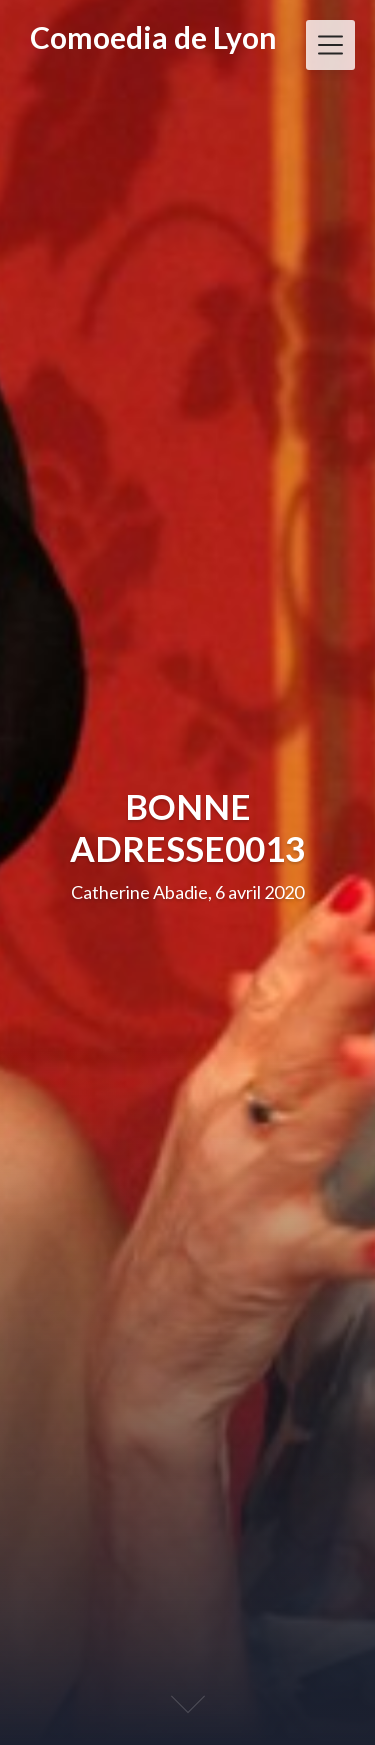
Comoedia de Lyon (153, 37)
